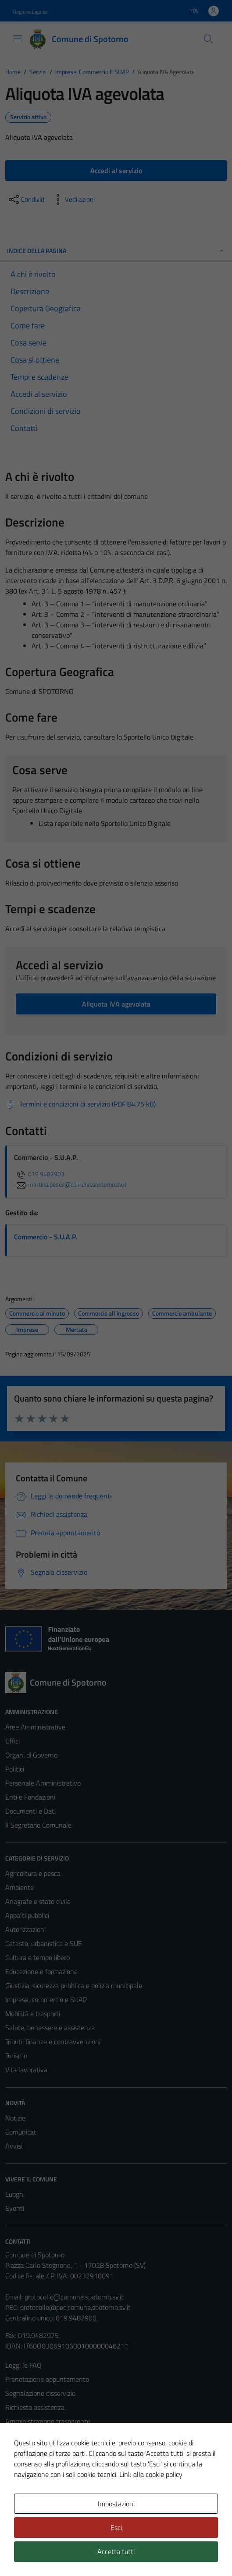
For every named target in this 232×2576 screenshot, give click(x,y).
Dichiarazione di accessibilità (46, 2477)
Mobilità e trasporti (32, 2013)
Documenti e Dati (30, 1811)
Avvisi (13, 2146)
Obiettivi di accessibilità (39, 2491)
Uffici (12, 1741)
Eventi (14, 2208)
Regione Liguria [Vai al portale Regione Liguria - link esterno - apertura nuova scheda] (30, 11)
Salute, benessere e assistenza (50, 2027)
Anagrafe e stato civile (38, 1901)
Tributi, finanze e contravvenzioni (52, 2041)
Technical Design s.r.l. (65, 2553)
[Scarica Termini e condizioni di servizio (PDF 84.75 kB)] (80, 1104)
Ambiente (19, 1887)
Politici (14, 1769)
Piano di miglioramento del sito (50, 2505)
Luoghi (15, 2194)
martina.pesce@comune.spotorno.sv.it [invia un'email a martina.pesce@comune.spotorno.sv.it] (70, 1184)
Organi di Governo (31, 1755)
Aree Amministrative (35, 1727)
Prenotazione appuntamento (47, 2379)
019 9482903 (39, 1174)
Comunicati (21, 2132)
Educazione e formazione (41, 1971)
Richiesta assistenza (34, 2407)
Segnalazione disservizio (40, 2393)
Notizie (15, 2118)
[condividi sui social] (26, 199)
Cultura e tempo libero (37, 1957)
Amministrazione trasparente (47, 2421)
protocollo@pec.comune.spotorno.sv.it (75, 2307)
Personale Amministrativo (43, 1783)
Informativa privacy (33, 2435)
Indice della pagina (116, 250)
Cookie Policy (24, 2449)
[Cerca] (208, 39)
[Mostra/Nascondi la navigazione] (17, 38)
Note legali (21, 2463)
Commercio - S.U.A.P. (45, 1236)
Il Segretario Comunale (38, 1825)
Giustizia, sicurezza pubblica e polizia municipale (73, 1985)
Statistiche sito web (34, 2519)
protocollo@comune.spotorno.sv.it (74, 2296)
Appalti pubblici (27, 1915)
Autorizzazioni (25, 1929)
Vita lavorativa (26, 2069)
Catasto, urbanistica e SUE (43, 1943)
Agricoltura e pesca (33, 1873)
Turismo (16, 2055)
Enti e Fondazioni (30, 1797)
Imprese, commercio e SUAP (46, 1999)
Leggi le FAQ (23, 2365)
